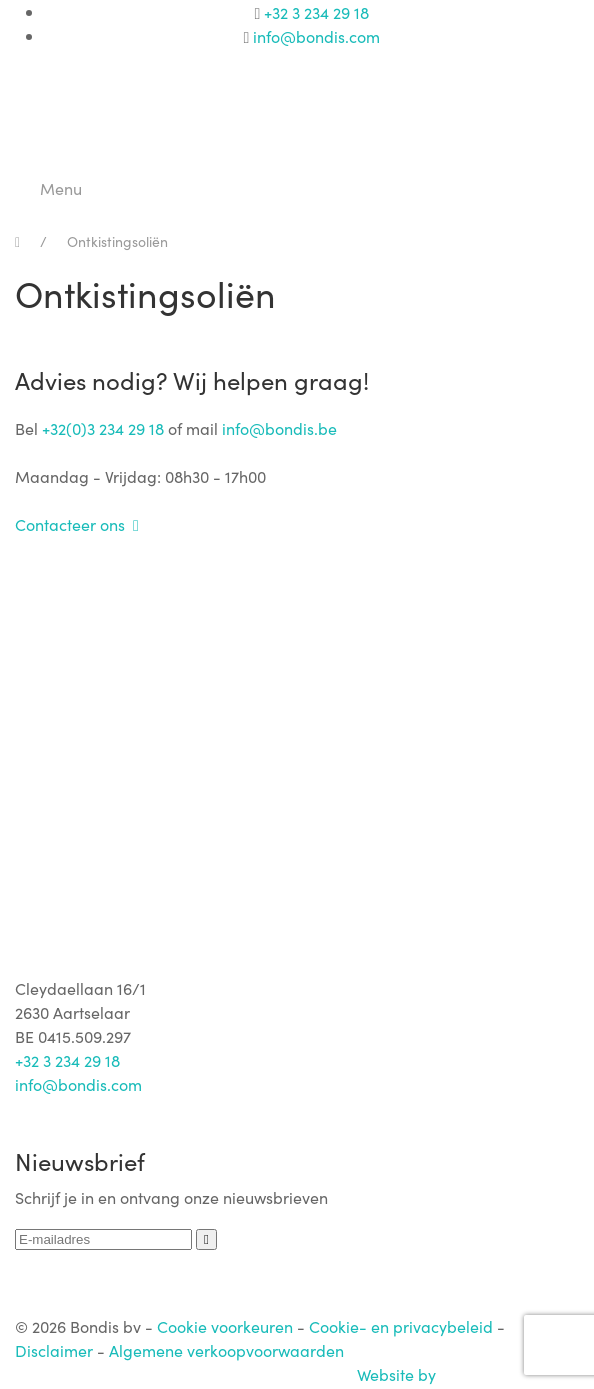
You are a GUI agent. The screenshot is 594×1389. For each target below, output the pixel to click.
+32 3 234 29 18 (316, 12)
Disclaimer (54, 1350)
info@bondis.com (316, 36)
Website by (468, 1374)
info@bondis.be (279, 428)
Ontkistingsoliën (117, 241)
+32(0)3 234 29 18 (103, 428)
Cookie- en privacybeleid (401, 1326)
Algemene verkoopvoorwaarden (226, 1350)
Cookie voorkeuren (225, 1326)
